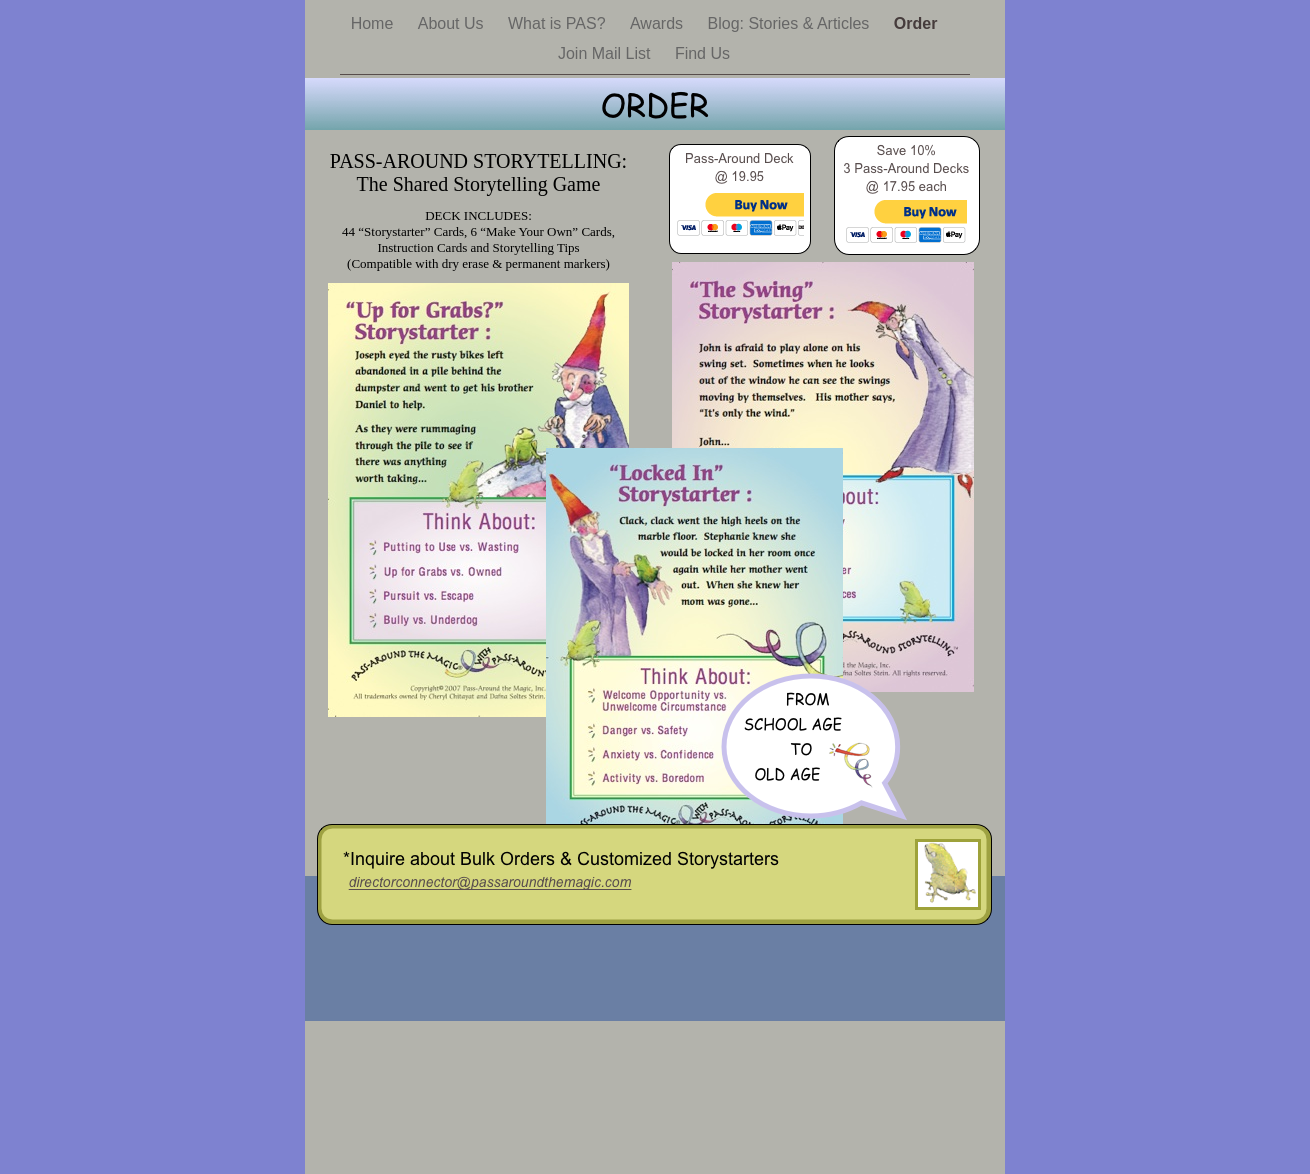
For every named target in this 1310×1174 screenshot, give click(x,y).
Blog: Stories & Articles (791, 23)
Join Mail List (606, 53)
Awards (659, 23)
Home (374, 23)
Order (916, 23)
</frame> (740, 228)
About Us (453, 23)
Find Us (702, 53)
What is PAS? (559, 23)
